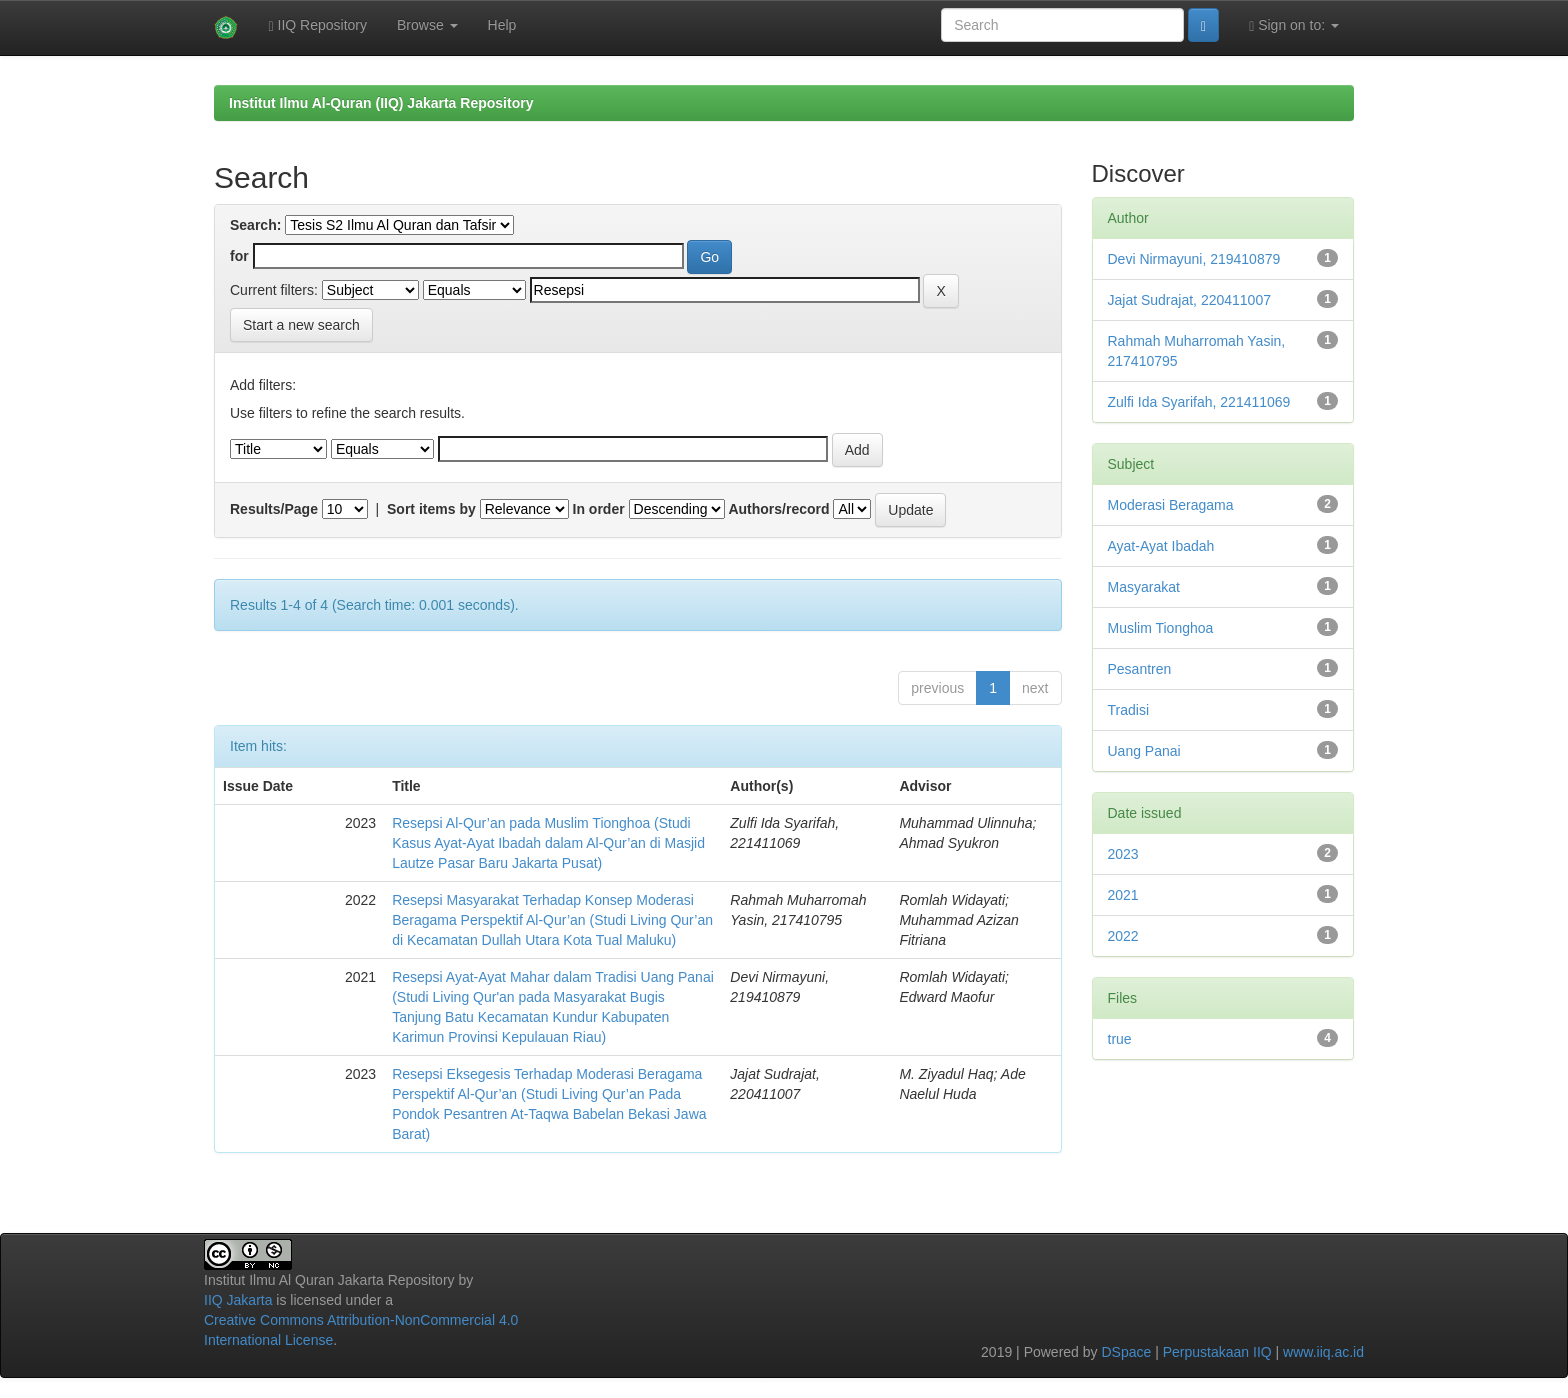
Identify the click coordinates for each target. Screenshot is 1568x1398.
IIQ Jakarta (238, 1300)
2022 (1123, 936)
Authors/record (778, 509)
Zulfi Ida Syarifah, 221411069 (1199, 402)
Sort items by (431, 509)
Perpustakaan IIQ (1217, 1352)
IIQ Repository (317, 25)
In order (599, 509)
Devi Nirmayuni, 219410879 (1194, 259)
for (239, 256)
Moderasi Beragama (1171, 505)
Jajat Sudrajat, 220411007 (1189, 300)
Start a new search (301, 325)
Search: (255, 225)
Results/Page (274, 509)
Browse (427, 25)
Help (502, 25)
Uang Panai (1144, 751)
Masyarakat (1144, 587)
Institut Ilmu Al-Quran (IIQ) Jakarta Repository (381, 103)
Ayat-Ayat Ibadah (1161, 546)
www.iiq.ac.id (1323, 1352)
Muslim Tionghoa (1161, 628)
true (1120, 1039)
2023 (1123, 854)
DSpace (1126, 1352)
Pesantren (1140, 669)
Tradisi (1129, 710)
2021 (1123, 895)
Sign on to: (1294, 25)
